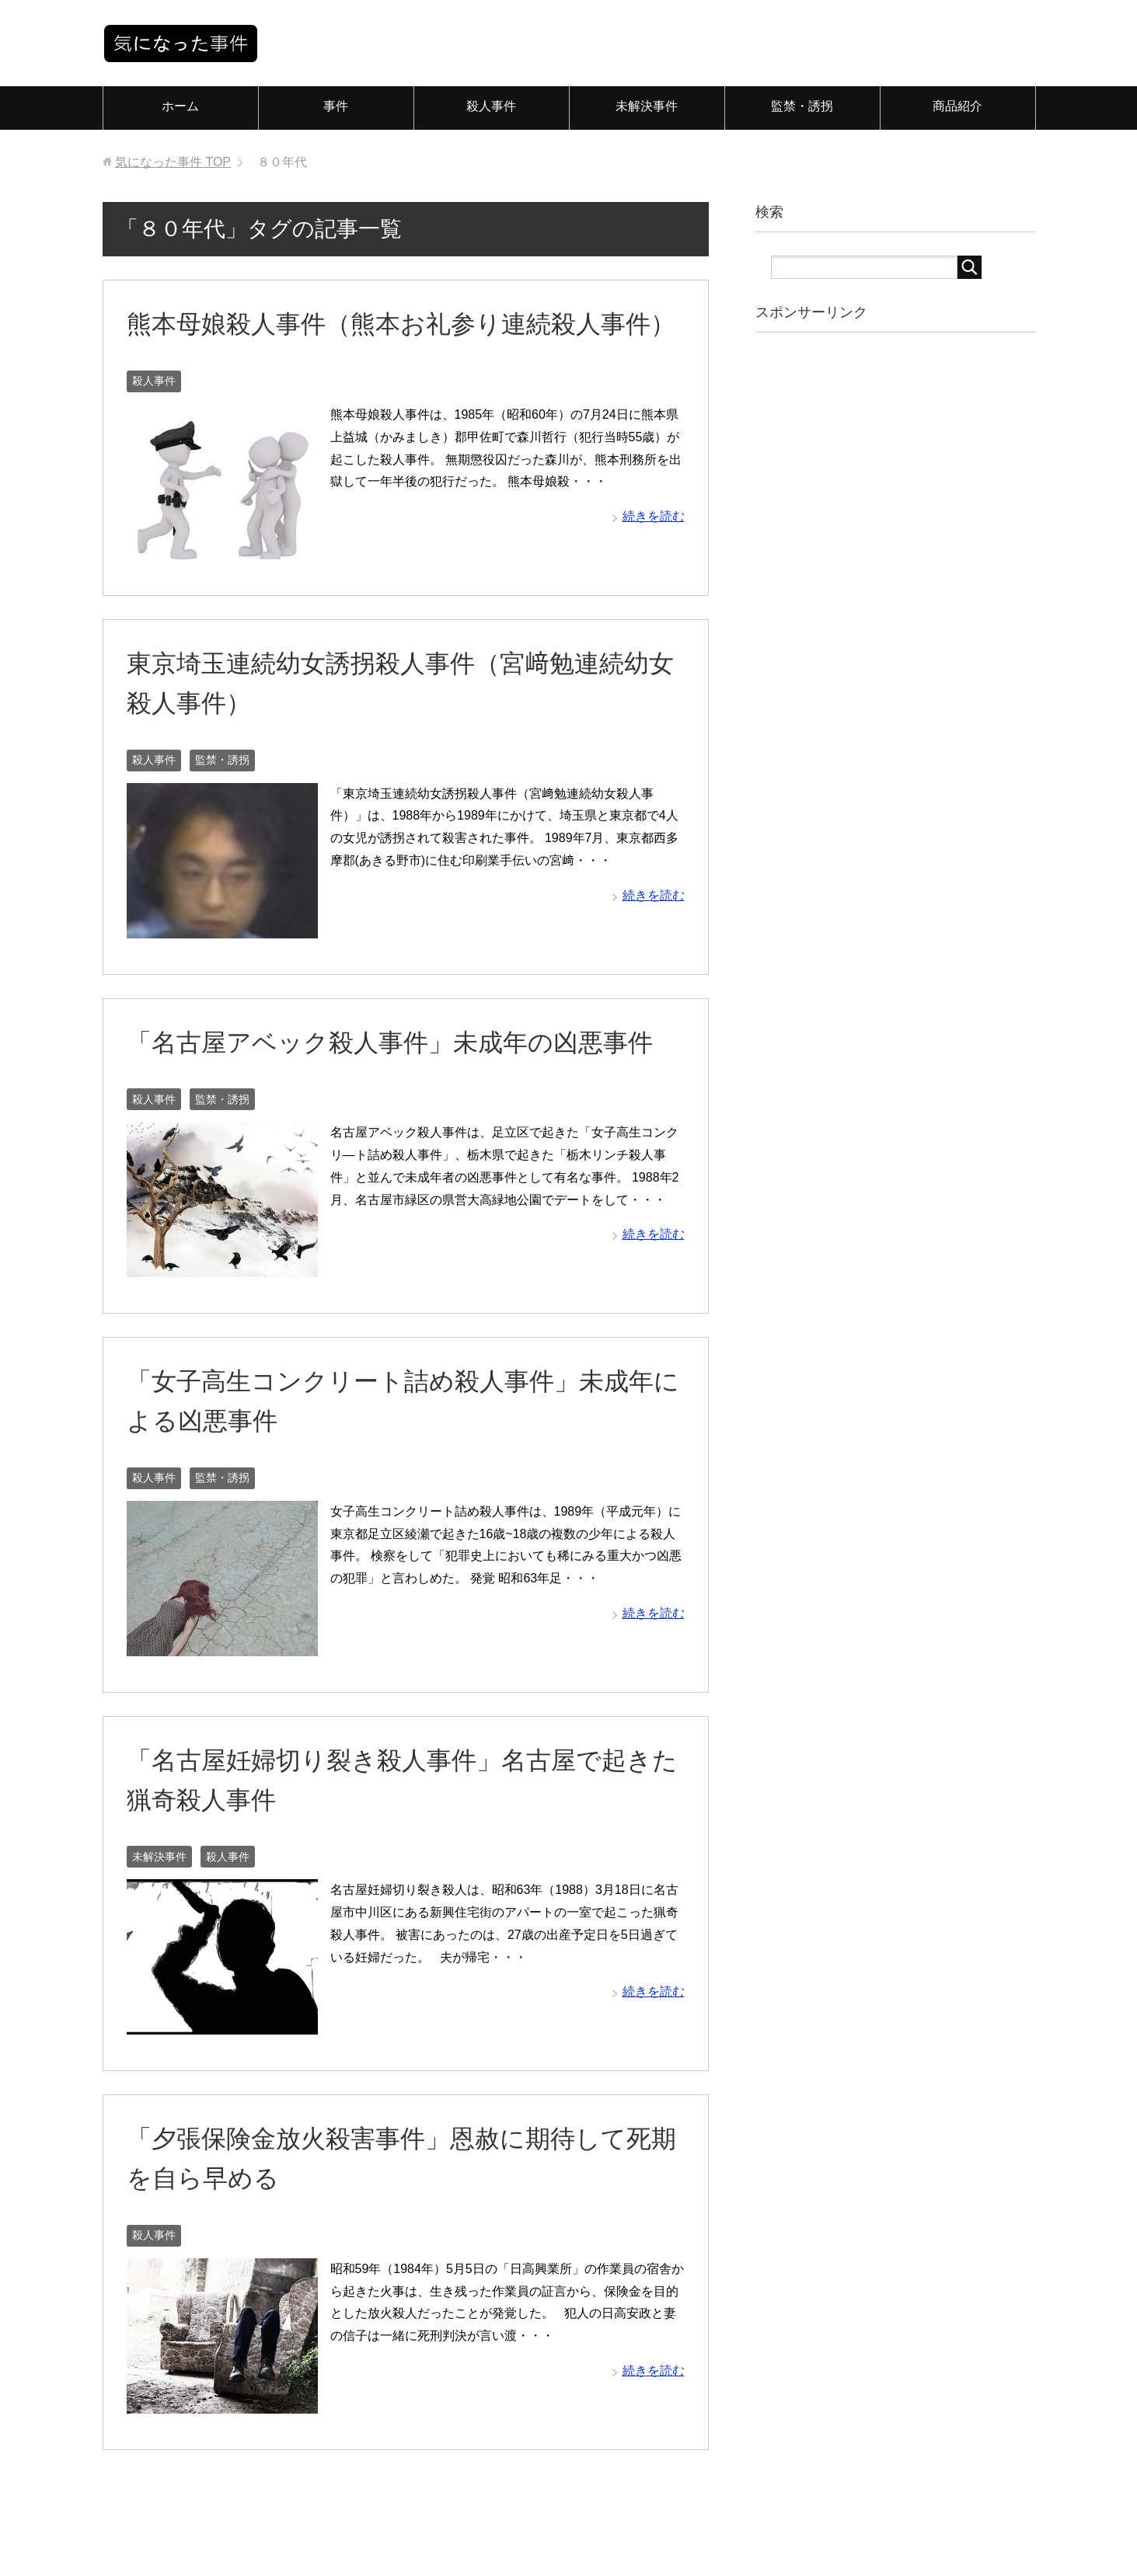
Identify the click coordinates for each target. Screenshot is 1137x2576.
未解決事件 (647, 106)
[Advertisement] (887, 589)
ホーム (180, 106)
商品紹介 (957, 106)
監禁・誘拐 (802, 106)
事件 (335, 106)
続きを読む (654, 555)
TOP (173, 162)
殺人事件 (491, 106)
